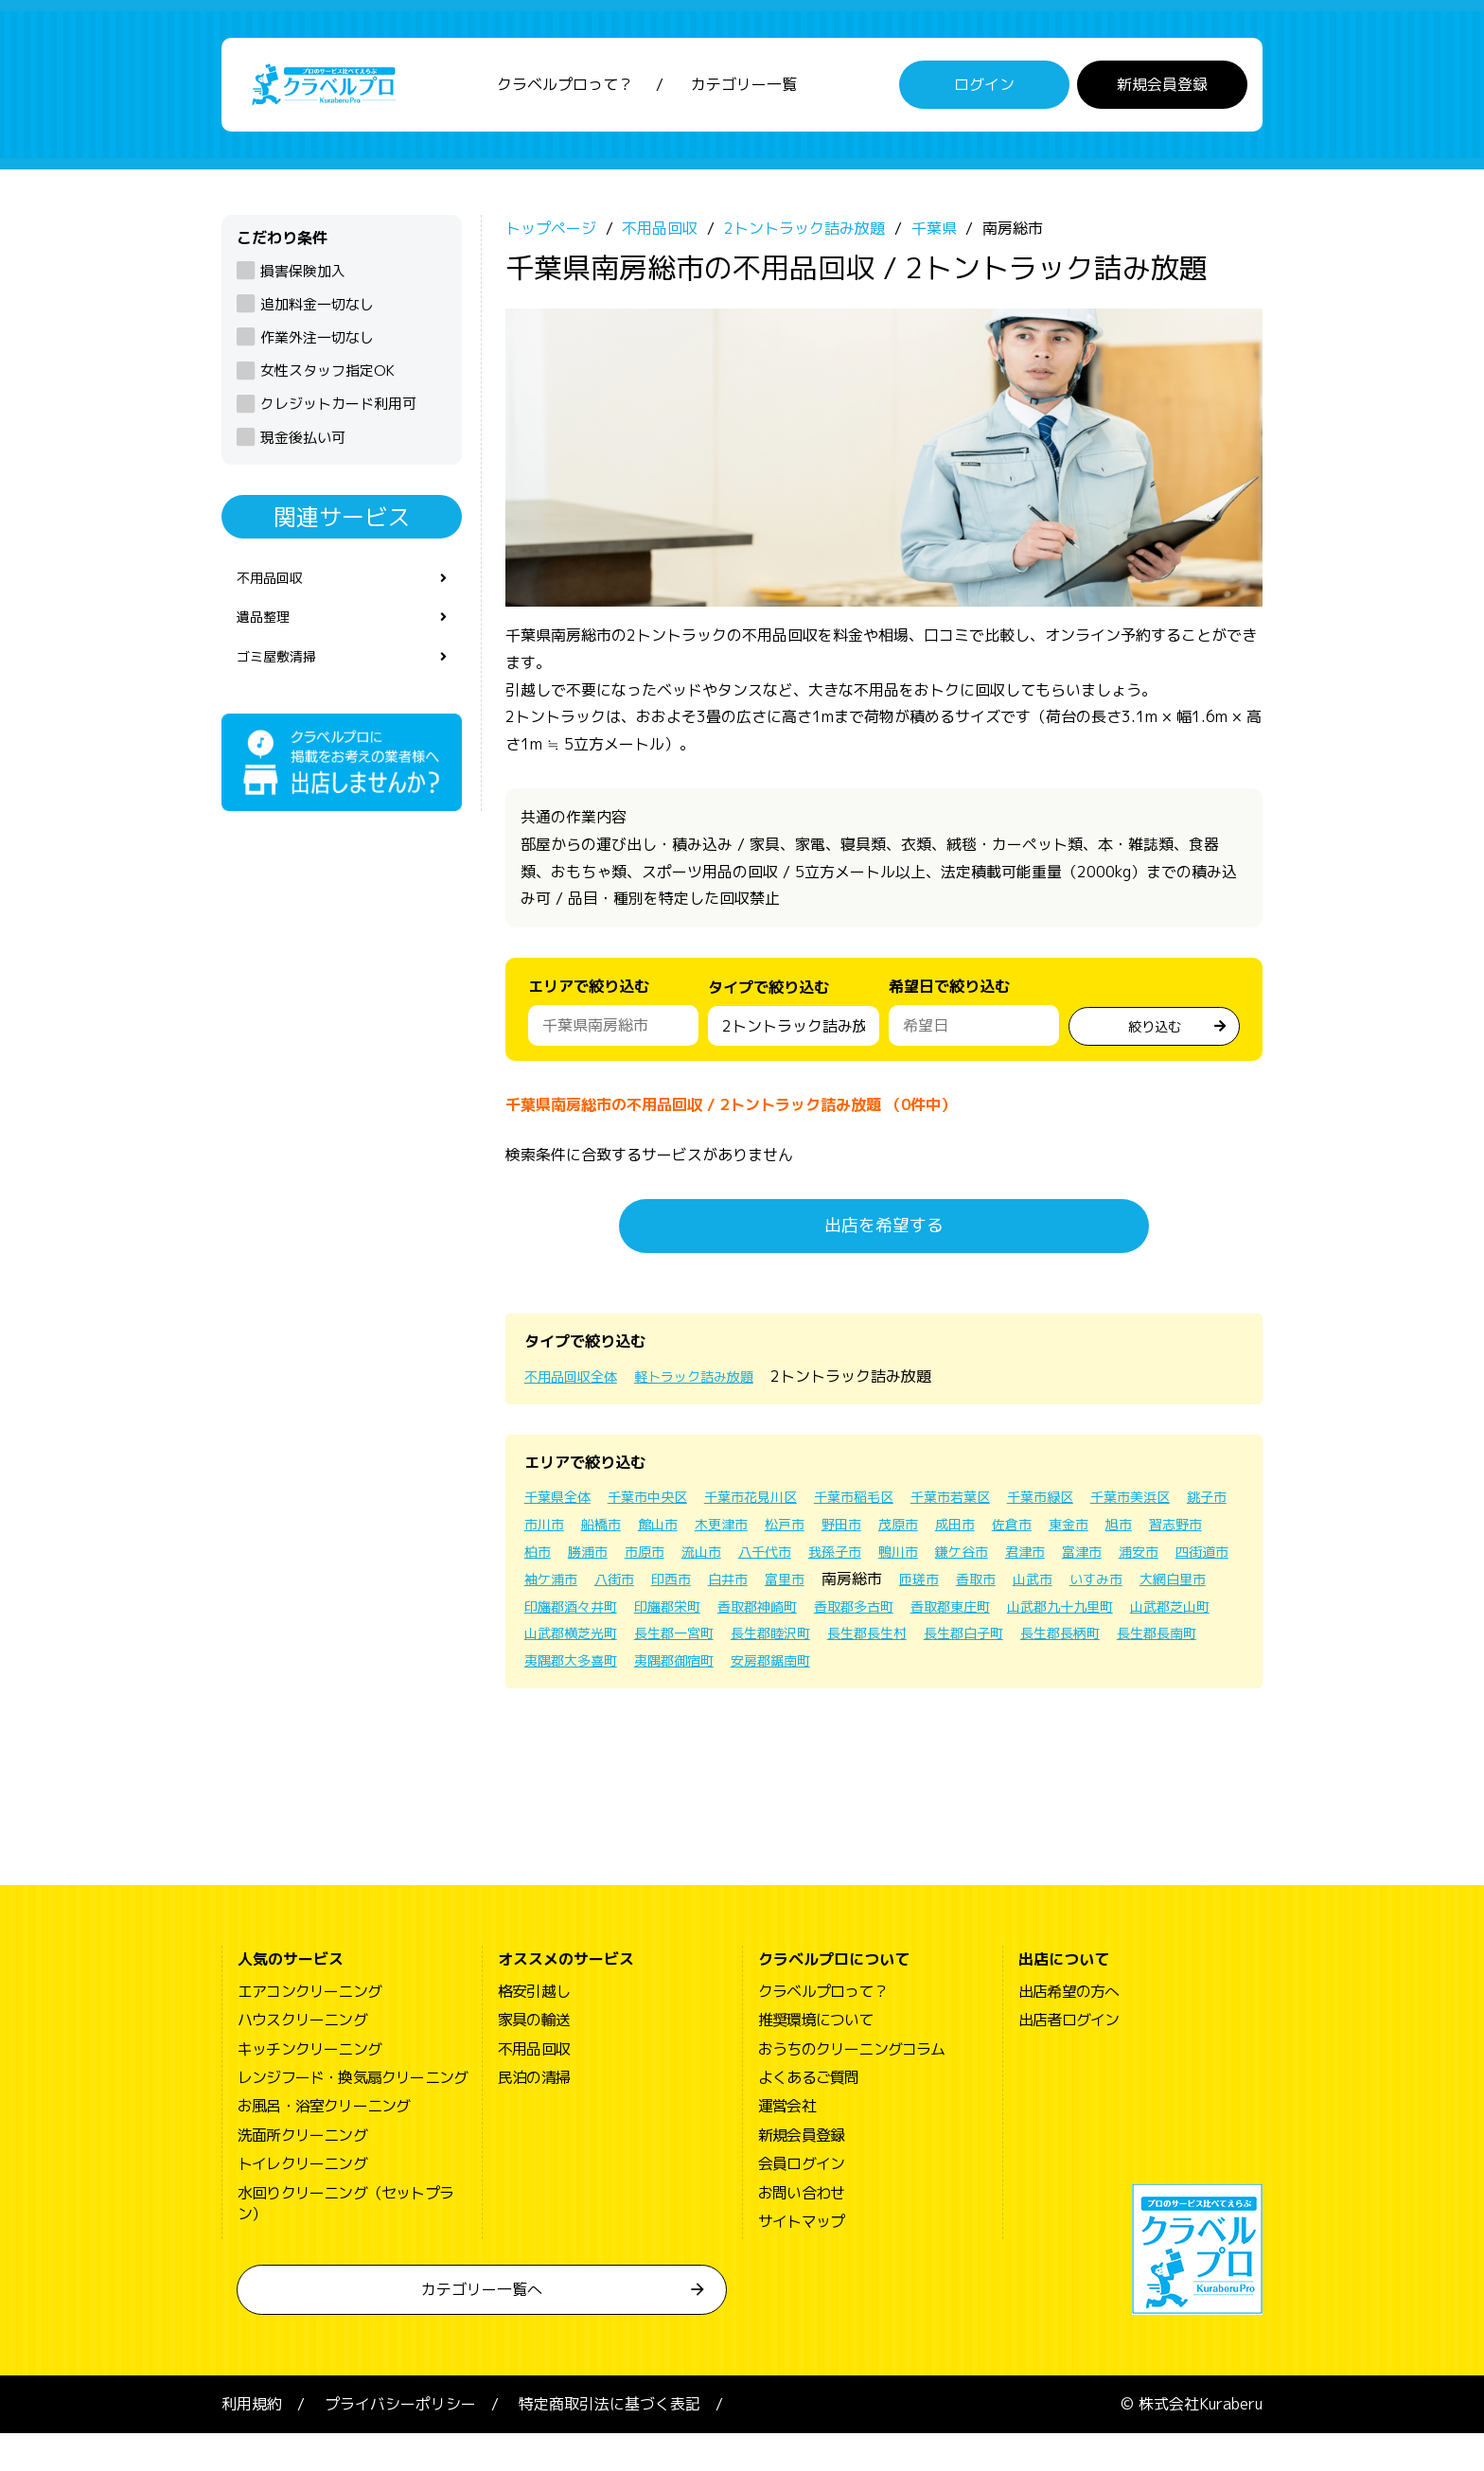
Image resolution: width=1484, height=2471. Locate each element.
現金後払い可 (302, 447)
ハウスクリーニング (302, 2057)
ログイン (984, 89)
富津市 (687, 1589)
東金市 (609, 1561)
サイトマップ (801, 2259)
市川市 (717, 1534)
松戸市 (982, 1534)
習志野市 (727, 1561)
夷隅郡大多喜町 (577, 1697)
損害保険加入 (302, 281)
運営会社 (787, 2143)
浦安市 (749, 1589)
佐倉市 (547, 1561)
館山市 (842, 1534)
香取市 (687, 1615)
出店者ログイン (1068, 2057)
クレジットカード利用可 (338, 414)
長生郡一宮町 (569, 1670)
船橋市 (780, 1534)
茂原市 (1107, 1534)
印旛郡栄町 (1120, 1615)
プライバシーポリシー (400, 2441)
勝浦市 (844, 1561)
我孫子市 (1116, 1561)
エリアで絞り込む (588, 996)
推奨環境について (816, 2057)
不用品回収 (274, 589)
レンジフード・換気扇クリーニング (353, 2115)
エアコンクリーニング (309, 2028)
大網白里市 (905, 1615)
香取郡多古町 (677, 1643)
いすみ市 (819, 1615)
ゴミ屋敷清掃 (282, 674)
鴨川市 (1187, 1561)
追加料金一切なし (317, 315)
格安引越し (534, 2028)
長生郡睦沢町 (677, 1670)
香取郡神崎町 (569, 1643)
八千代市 (1039, 1561)
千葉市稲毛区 (893, 1506)
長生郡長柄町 (1001, 1670)
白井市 (1092, 1589)
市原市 (906, 1561)
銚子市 (655, 1534)
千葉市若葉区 (1001, 1506)
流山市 (969, 1561)
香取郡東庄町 (785, 1643)
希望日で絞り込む (949, 996)
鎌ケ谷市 (554, 1589)
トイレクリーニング (302, 2201)
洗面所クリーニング (302, 2172)
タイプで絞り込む (768, 1002)
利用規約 (251, 2441)
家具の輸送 (534, 2057)
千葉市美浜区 (569, 1534)
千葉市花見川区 (778, 1506)
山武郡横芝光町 (1147, 1643)
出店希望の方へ (1068, 2028)
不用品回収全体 (577, 1386)
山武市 (749, 1615)
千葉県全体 (562, 1506)
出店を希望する (884, 1235)
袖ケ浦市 (897, 1589)
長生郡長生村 (785, 1670)
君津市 (624, 1589)
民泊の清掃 (534, 2115)
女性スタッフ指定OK (327, 381)
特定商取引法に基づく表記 (609, 2441)
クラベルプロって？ (565, 89)
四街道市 (819, 1589)
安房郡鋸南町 (800, 1697)
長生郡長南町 (1109, 1670)
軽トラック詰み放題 (715, 1386)
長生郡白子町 (893, 1670)
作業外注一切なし (317, 348)
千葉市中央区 (662, 1506)
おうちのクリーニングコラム (851, 2085)
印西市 (1029, 1589)
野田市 (1045, 1534)
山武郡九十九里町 (908, 1643)
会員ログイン (801, 2201)
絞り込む (1154, 1033)
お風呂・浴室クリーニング (324, 2143)
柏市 (789, 1561)
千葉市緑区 (1102, 1506)
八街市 (967, 1589)
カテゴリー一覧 (744, 89)
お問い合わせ (801, 2229)
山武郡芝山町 (1031, 1643)
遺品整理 (267, 632)
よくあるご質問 (808, 2115)
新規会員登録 (1162, 89)
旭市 (664, 1561)
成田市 (1169, 1534)
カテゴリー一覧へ (481, 2327)
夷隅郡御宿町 (692, 1697)
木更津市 (912, 1534)
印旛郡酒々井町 (1013, 1615)
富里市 (1154, 1589)
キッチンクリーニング (309, 2085)
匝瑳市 (624, 1615)
